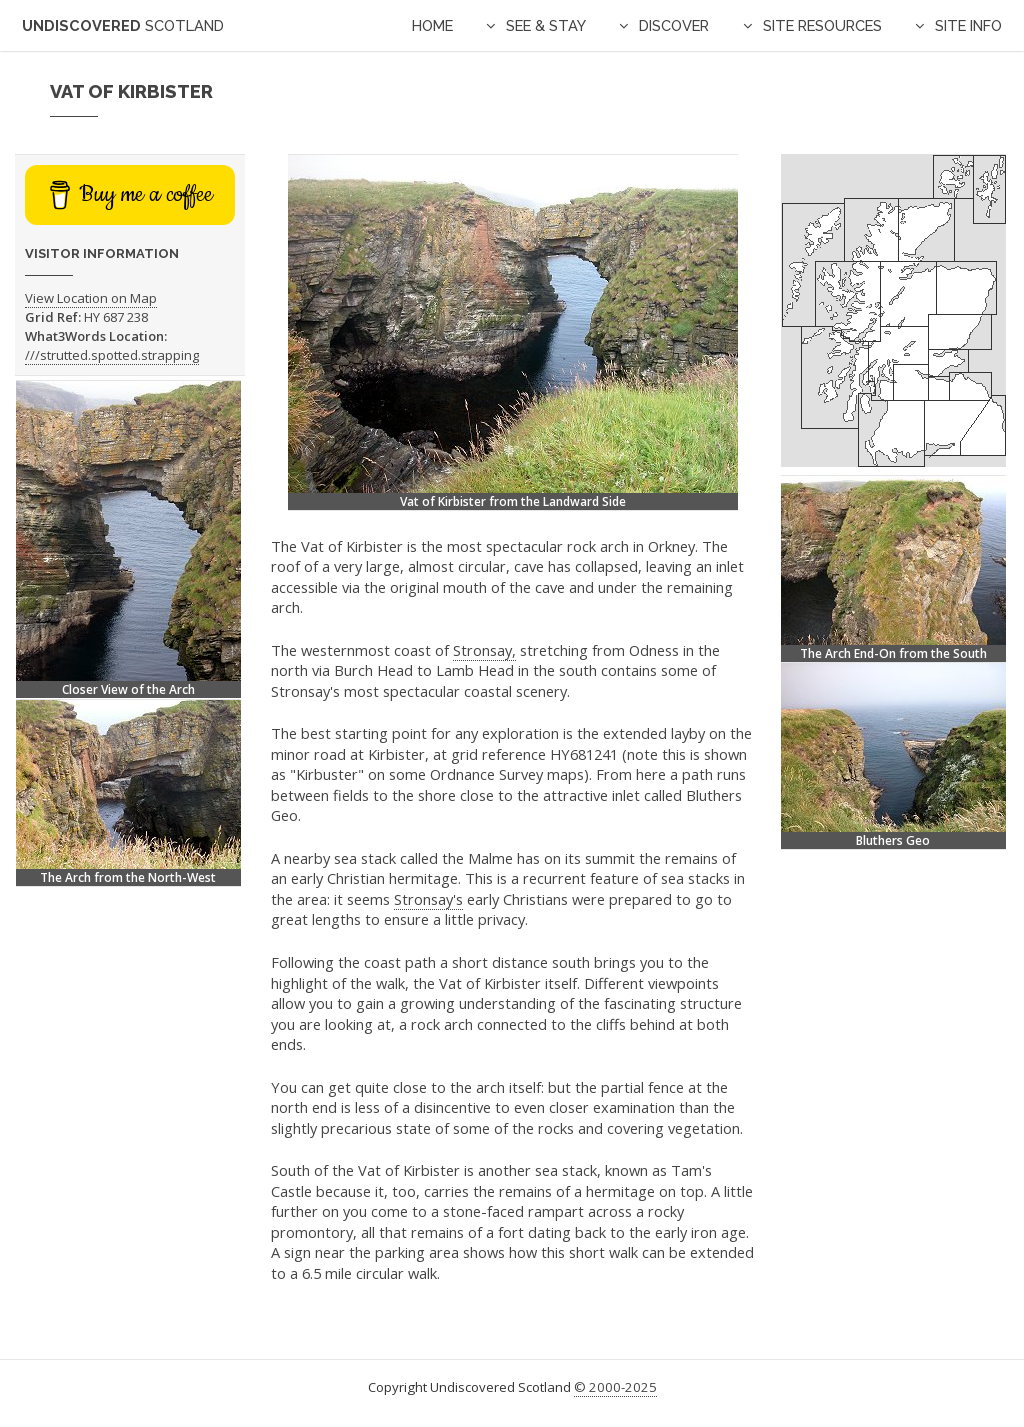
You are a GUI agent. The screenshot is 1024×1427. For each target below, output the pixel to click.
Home (432, 25)
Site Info (968, 25)
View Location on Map (91, 298)
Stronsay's (428, 899)
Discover (674, 25)
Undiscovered (123, 25)
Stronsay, (484, 650)
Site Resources (822, 25)
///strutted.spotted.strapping (112, 355)
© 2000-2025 (615, 1387)
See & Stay (546, 25)
